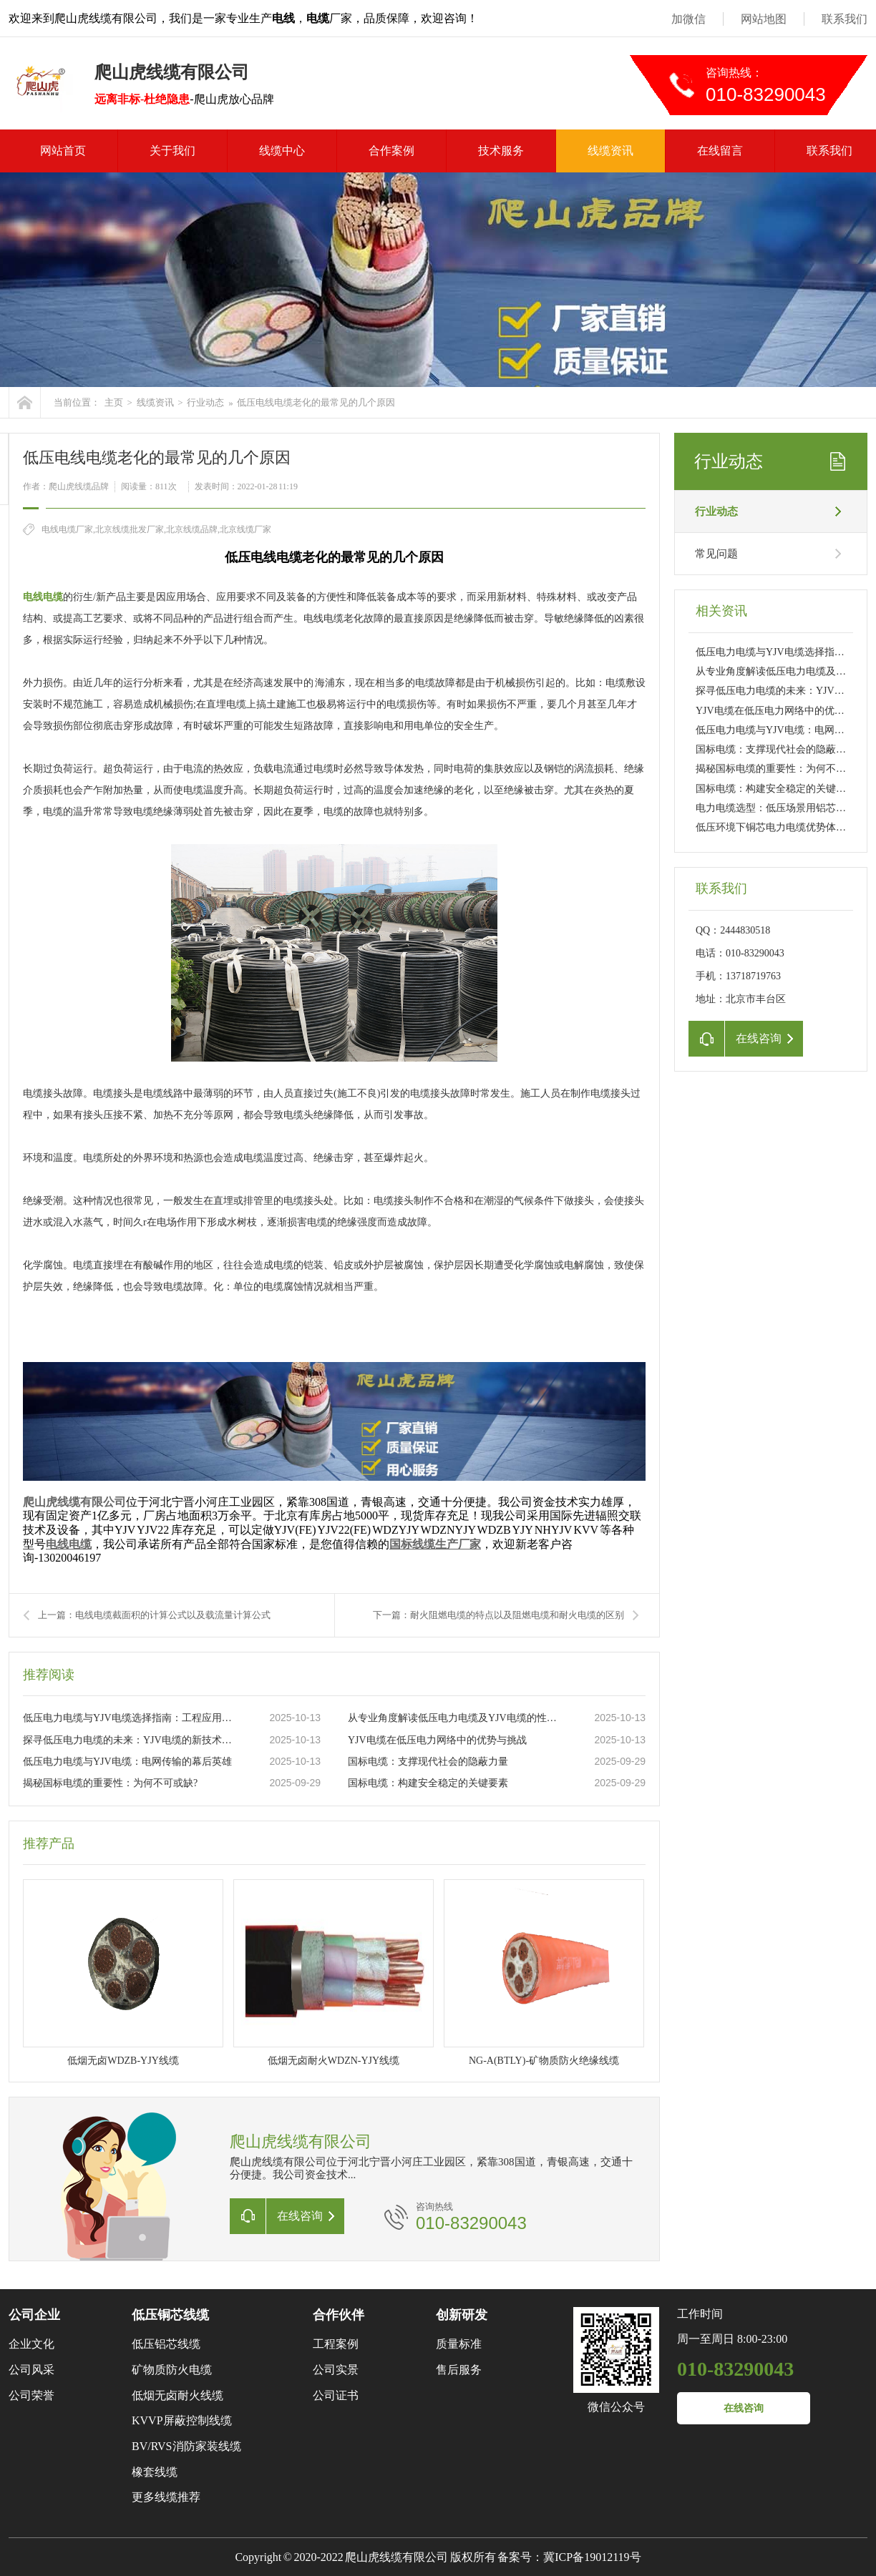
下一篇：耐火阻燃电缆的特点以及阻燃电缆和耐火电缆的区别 (498, 1615)
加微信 (688, 19)
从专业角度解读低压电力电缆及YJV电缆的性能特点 (456, 1718)
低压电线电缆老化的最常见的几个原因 (316, 402)
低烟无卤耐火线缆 (177, 2395)
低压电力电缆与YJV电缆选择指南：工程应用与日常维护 (131, 1718)
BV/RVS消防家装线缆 (186, 2446)
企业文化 (31, 2344)
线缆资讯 (610, 151)
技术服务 (501, 151)
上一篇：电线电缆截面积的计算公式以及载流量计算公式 (154, 1615)
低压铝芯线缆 (166, 2344)
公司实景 (336, 2370)
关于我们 (172, 151)
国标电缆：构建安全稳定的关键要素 (428, 1783)
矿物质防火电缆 (172, 2370)
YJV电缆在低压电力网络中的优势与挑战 (437, 1740)
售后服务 (459, 2370)
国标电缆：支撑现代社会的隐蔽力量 (428, 1761)
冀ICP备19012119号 (592, 2557)
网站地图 (764, 19)
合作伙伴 (338, 2315)
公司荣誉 (31, 2395)
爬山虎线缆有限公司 (74, 1502)
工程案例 (336, 2344)
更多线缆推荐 (166, 2497)
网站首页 (63, 151)
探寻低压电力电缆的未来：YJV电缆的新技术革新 (131, 1740)
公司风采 (31, 2370)
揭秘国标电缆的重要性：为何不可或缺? (110, 1783)
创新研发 (461, 2315)
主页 (113, 402)
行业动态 (205, 402)
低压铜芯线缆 (170, 2315)
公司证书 (336, 2395)
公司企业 (34, 2315)
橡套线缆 (154, 2472)
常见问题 (716, 553)
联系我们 (844, 19)
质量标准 (459, 2344)
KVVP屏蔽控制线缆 (182, 2420)
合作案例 (391, 151)
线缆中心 (282, 151)
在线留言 (720, 151)
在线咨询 (744, 2408)
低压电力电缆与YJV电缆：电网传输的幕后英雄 (127, 1761)
